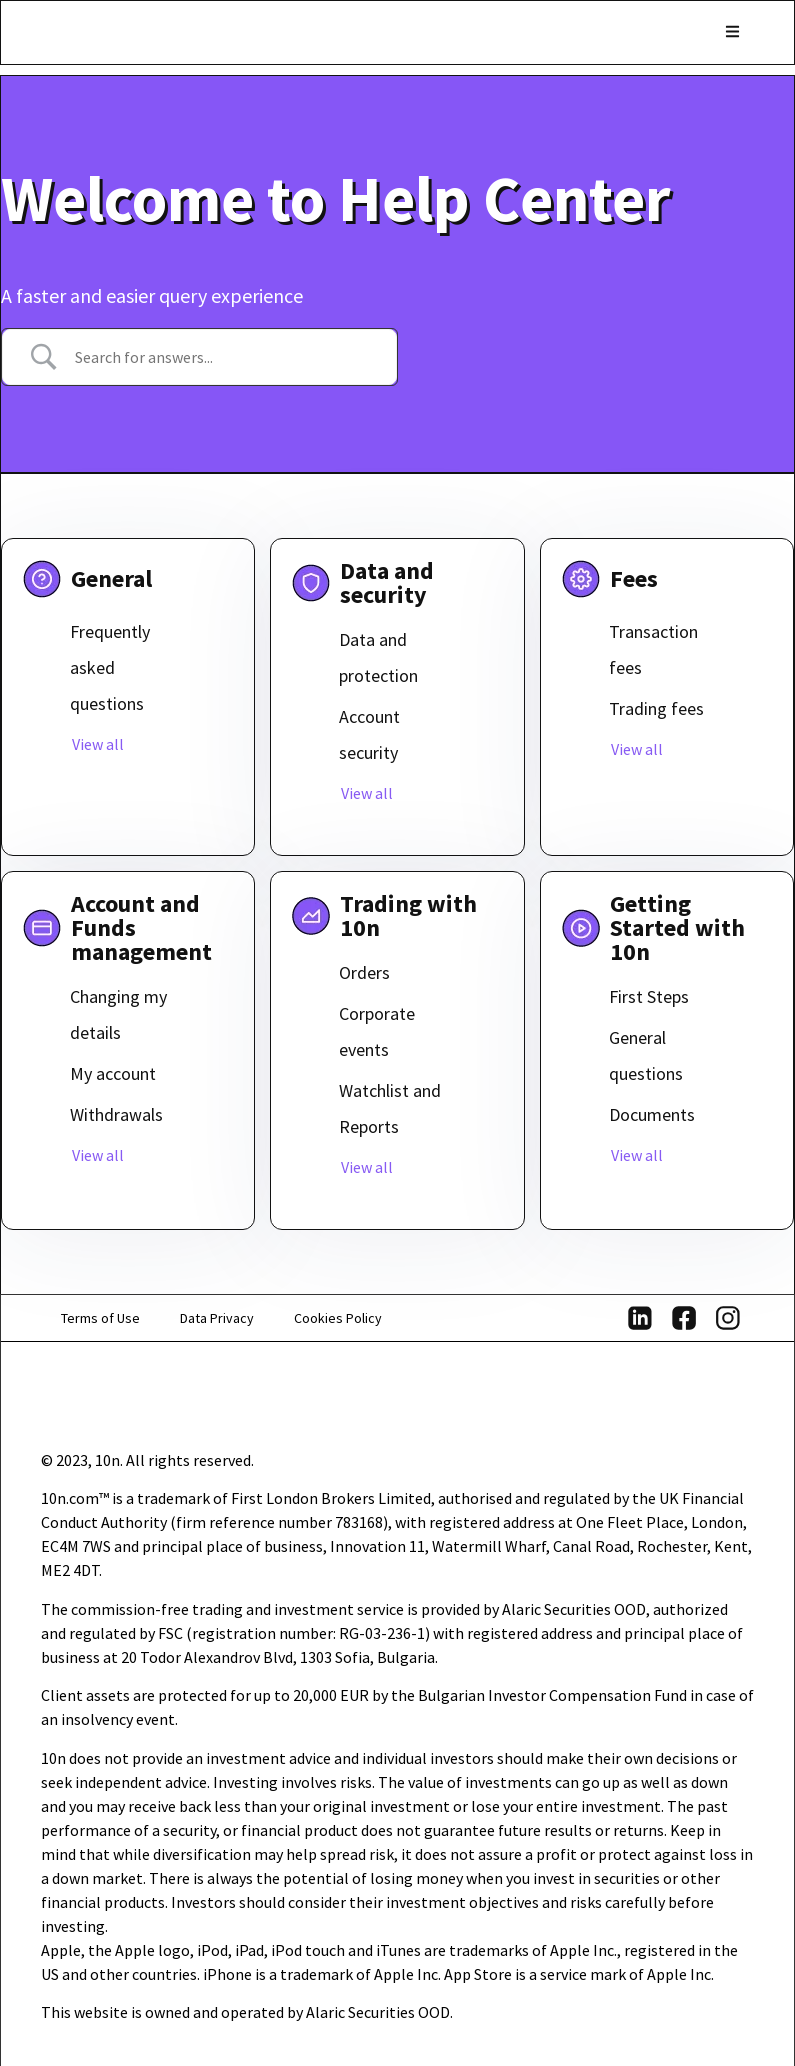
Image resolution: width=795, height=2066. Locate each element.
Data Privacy (217, 1318)
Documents (652, 1114)
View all (98, 744)
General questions (646, 1055)
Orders (364, 972)
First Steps (649, 996)
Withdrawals (116, 1114)
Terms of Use (100, 1318)
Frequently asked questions (110, 667)
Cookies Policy (338, 1318)
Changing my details (118, 1014)
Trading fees (656, 708)
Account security (369, 734)
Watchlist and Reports (390, 1108)
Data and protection (378, 657)
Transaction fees (653, 649)
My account (113, 1073)
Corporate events (377, 1031)
